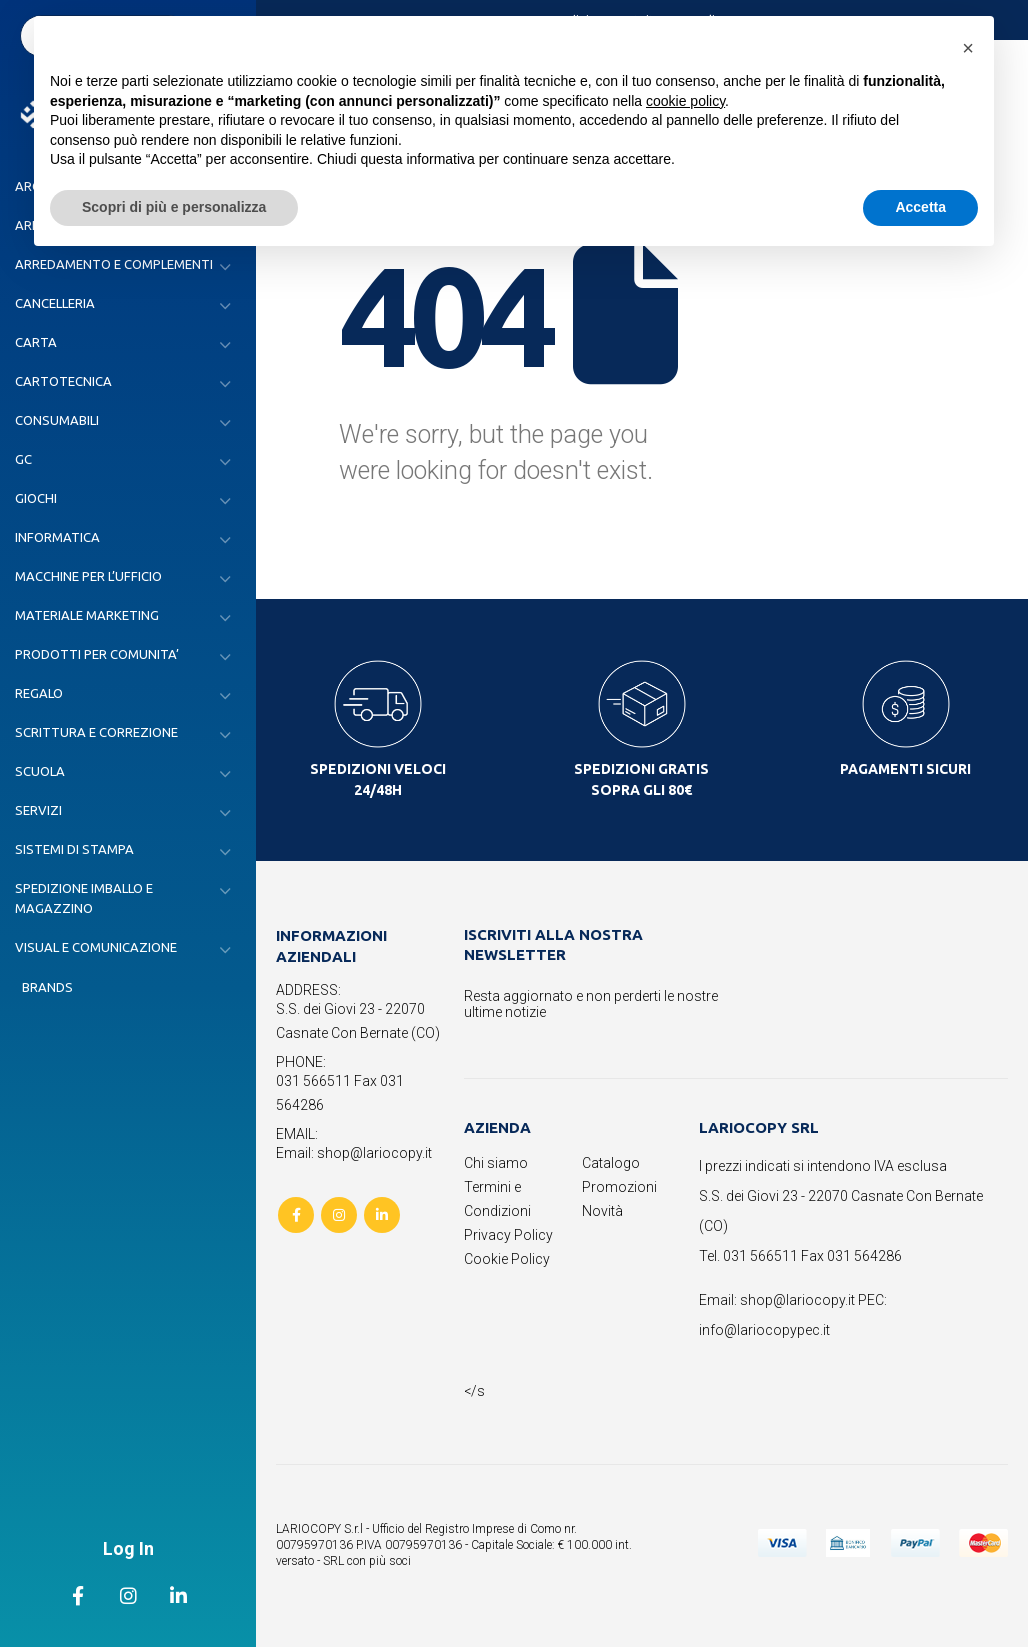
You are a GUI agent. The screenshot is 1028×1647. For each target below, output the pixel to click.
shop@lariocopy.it (797, 1300)
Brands (47, 987)
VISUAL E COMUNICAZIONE (96, 947)
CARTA (36, 342)
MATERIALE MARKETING (87, 615)
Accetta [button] (920, 207)
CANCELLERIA (55, 303)
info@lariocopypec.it (764, 1330)
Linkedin (382, 1215)
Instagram (339, 1215)
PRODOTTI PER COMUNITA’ (97, 654)
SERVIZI (38, 810)
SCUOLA (40, 771)
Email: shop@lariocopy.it (354, 1153)
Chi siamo (496, 1163)
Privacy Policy (508, 1235)
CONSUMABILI (57, 420)
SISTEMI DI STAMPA (74, 849)
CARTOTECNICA (63, 381)
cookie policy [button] (685, 101)
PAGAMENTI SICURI (905, 769)
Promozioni (619, 1187)
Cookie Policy (507, 1259)
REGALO (39, 693)
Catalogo (611, 1163)
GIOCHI (36, 498)
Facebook (296, 1215)
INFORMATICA (57, 537)
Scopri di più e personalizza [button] (174, 207)
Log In (128, 1548)
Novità (602, 1211)
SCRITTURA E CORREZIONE (96, 732)
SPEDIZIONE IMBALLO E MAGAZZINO (84, 898)
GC (23, 459)
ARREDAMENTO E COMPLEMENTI (114, 264)
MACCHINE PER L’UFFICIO (88, 576)
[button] (968, 48)
